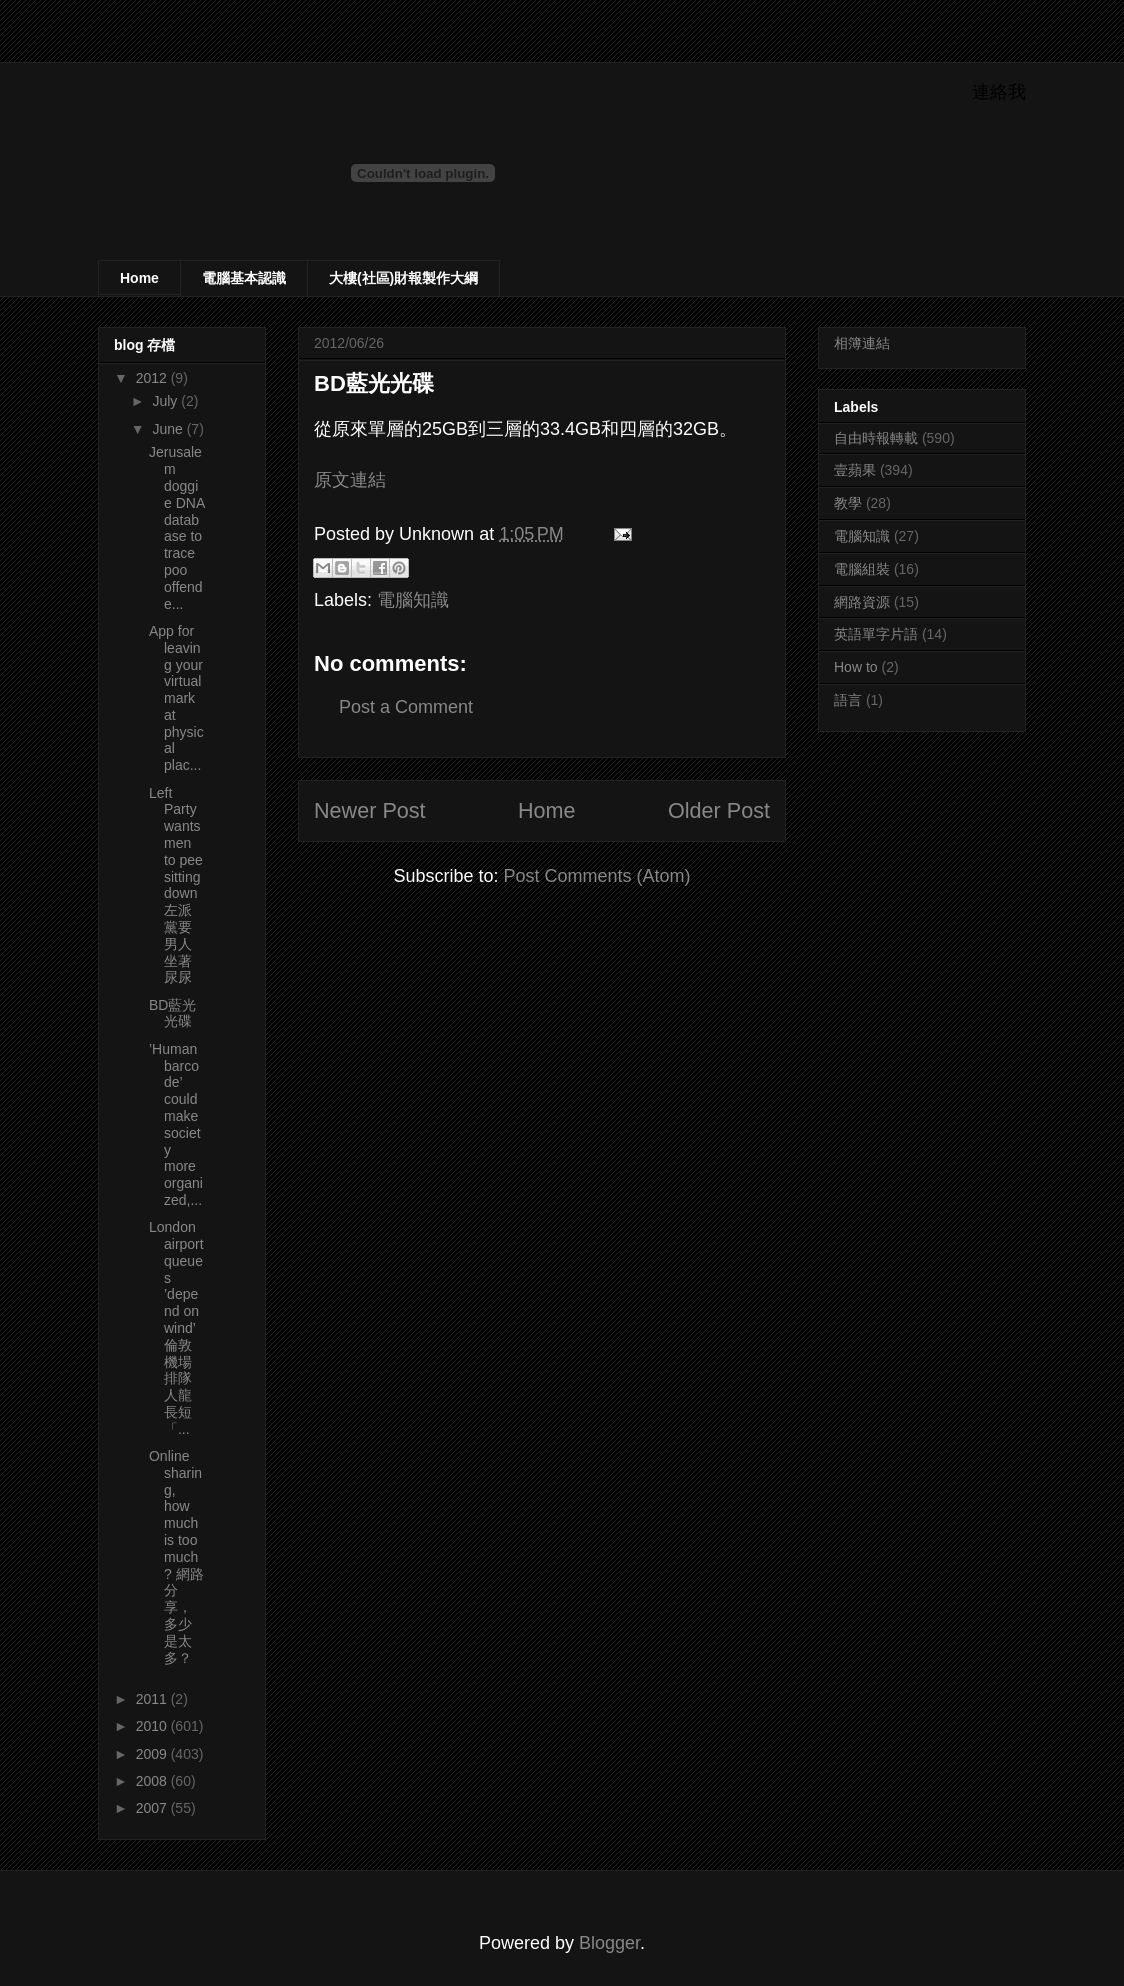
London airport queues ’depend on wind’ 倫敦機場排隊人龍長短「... (176, 1328)
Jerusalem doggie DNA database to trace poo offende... (176, 527)
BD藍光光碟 (172, 1013)
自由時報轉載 (876, 438)
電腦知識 (413, 600)
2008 (153, 1781)
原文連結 (350, 480)
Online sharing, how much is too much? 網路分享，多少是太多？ (176, 1557)
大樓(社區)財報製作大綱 (403, 278)
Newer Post (370, 810)
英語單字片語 (876, 634)
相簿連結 (862, 343)
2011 (153, 1699)
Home (139, 278)
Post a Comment (406, 707)
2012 (153, 378)
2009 (153, 1754)
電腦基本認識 (244, 278)
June (169, 429)
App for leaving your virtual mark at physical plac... (176, 698)
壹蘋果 (855, 470)
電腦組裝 (862, 569)
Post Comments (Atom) (597, 876)
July (166, 401)
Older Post (719, 810)
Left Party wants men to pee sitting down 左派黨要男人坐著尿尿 (176, 885)
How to (856, 667)
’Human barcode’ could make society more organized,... (176, 1124)
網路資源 (862, 602)
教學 (848, 503)
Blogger (609, 1943)
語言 (848, 700)
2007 (153, 1808)
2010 (153, 1726)
